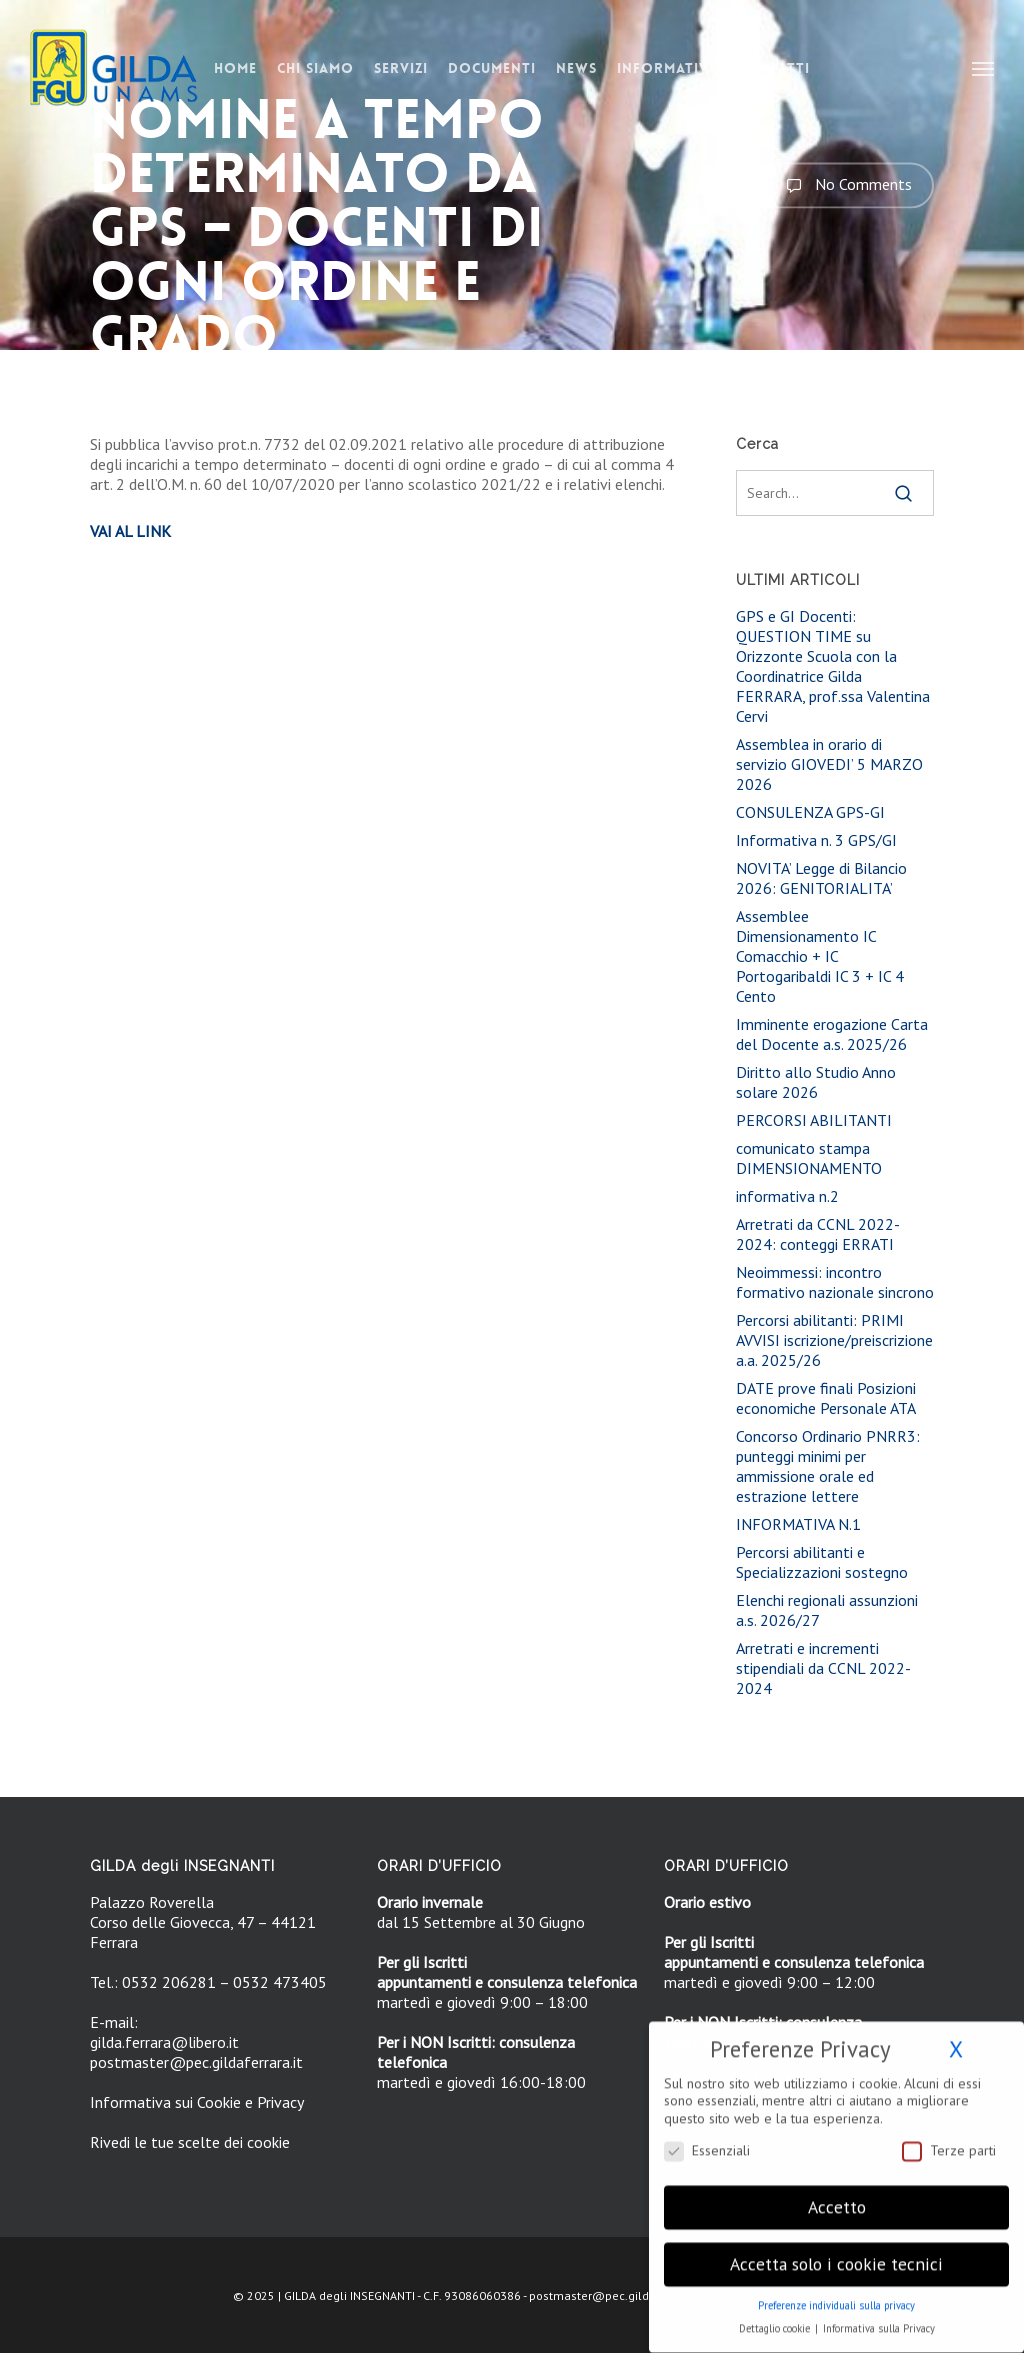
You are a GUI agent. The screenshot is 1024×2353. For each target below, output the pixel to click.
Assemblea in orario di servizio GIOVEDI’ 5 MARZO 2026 (829, 764)
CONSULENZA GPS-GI (810, 812)
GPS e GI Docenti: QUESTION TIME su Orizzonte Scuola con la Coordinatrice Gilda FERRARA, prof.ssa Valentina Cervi (833, 666)
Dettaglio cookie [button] (776, 2318)
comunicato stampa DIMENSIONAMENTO (809, 1158)
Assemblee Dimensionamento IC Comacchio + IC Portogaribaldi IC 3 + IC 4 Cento (820, 956)
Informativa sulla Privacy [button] (879, 2318)
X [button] (956, 2038)
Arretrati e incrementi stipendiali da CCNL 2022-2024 (823, 1668)
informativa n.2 (787, 1196)
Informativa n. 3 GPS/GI (816, 840)
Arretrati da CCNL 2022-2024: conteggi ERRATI (818, 1234)
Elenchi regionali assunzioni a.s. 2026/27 (827, 1610)
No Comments (844, 185)
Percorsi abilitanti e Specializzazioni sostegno (822, 1562)
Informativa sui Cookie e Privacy (197, 2102)
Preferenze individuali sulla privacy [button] (836, 2295)
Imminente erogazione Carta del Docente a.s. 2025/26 (832, 1034)
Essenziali (707, 2139)
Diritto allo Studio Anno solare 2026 (816, 1082)
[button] (984, 68)
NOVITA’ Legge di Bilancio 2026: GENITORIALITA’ (821, 878)
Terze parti (949, 2139)
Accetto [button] (837, 2196)
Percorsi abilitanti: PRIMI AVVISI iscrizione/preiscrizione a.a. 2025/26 (834, 1340)
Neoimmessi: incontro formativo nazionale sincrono (835, 1282)
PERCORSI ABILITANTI (814, 1120)
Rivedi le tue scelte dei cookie (190, 2142)
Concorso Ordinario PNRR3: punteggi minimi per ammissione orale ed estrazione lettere (828, 1466)
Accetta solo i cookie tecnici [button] (836, 2253)
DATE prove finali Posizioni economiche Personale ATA (826, 1398)
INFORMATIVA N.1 (798, 1524)
